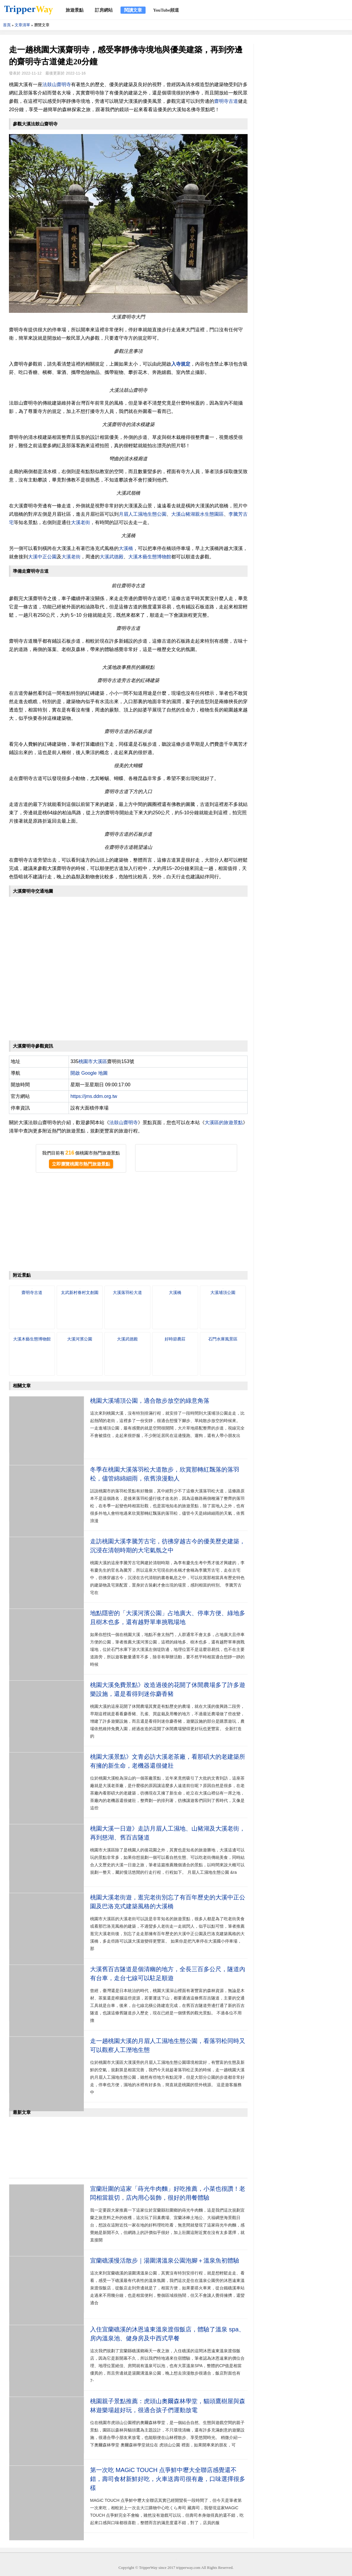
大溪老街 (80, 522)
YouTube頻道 (166, 10)
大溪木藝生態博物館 (149, 556)
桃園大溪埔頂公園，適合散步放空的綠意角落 (149, 1400)
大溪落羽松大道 (127, 1292)
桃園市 (85, 1061)
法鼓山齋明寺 (56, 84)
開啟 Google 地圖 (88, 1073)
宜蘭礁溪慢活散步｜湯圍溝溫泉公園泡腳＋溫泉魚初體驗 (164, 2260)
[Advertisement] (128, 1223)
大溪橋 (126, 548)
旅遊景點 (75, 10)
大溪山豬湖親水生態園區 (197, 514)
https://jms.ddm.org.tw (93, 1096)
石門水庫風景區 (222, 1339)
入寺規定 (180, 363)
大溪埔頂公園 (222, 1292)
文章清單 (22, 25)
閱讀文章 (133, 10)
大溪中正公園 (42, 556)
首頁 (7, 25)
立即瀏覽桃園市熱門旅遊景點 (81, 1163)
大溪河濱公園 (79, 1339)
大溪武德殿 (111, 556)
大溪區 (100, 1061)
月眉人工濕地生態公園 (142, 514)
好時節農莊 (175, 1339)
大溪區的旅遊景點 (224, 1122)
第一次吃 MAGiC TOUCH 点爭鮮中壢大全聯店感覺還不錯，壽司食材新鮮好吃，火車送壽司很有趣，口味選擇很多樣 (167, 2479)
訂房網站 (104, 10)
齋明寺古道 (226, 101)
